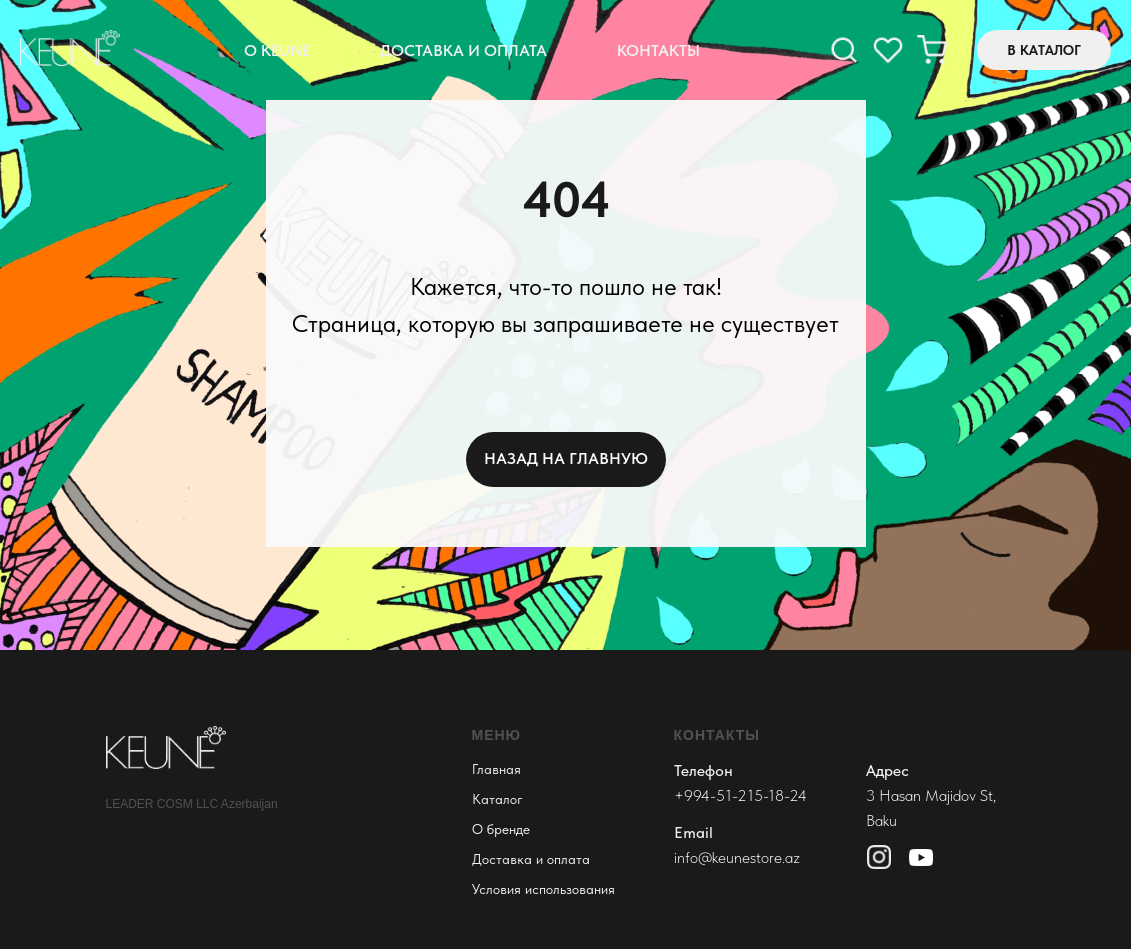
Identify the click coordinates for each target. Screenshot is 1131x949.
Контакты (658, 50)
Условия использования (543, 889)
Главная (496, 769)
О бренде (501, 829)
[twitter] (932, 50)
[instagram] (888, 50)
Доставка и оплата (463, 50)
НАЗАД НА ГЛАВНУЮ (566, 458)
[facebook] (844, 50)
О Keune (277, 50)
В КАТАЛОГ (1044, 50)
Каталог (497, 799)
